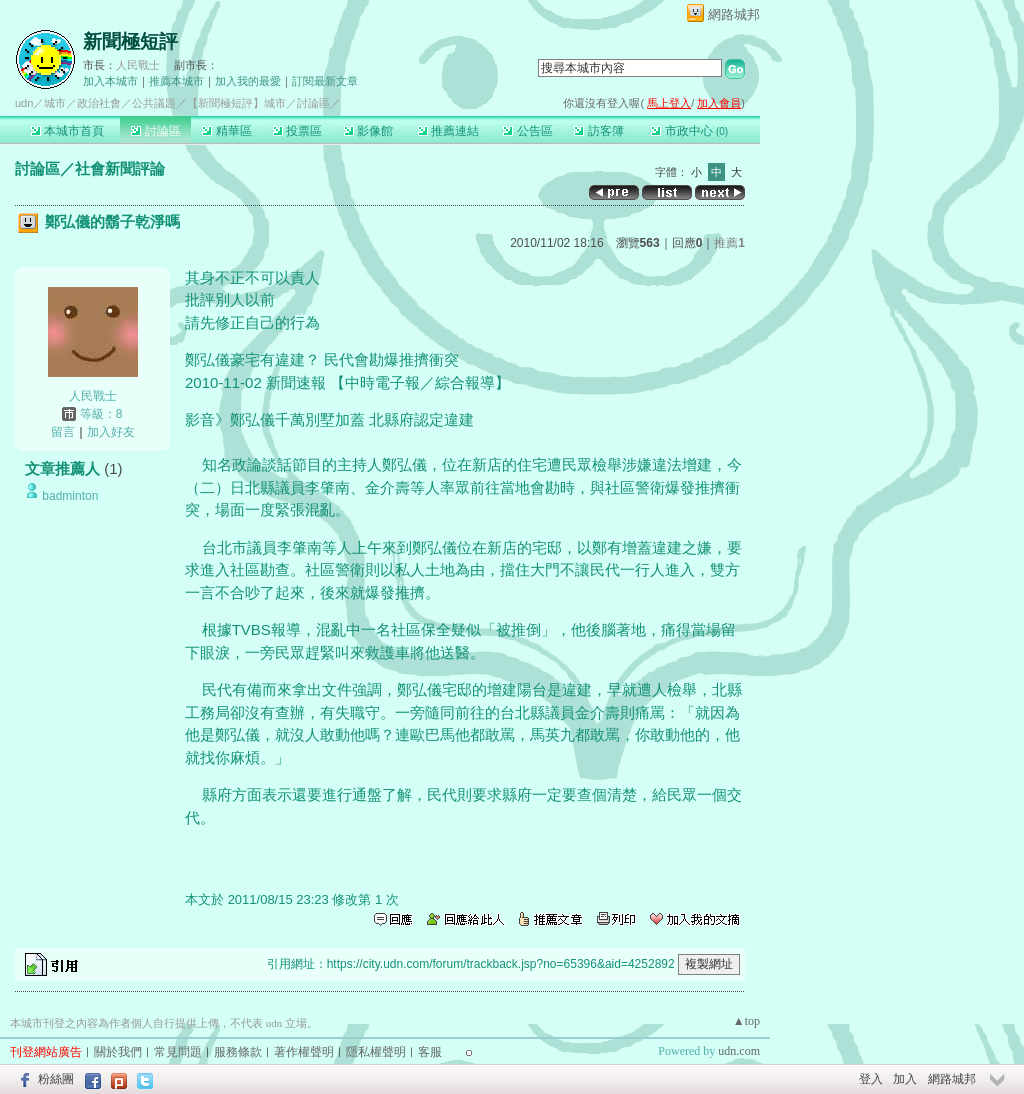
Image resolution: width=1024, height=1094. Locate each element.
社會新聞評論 (120, 168)
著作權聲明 (304, 1052)
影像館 (368, 131)
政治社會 (99, 103)
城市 (55, 103)
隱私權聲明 (376, 1052)
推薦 (729, 243)
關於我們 (118, 1052)
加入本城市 (110, 81)
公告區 (527, 131)
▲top (746, 1021)
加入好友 (111, 432)
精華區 (226, 131)
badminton (70, 496)
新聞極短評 (130, 41)
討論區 (155, 131)
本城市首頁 (67, 131)
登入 (871, 1079)
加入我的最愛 (248, 81)
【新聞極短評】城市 (236, 103)
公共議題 (154, 103)
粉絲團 (56, 1079)
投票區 (297, 131)
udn (24, 103)
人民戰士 (138, 65)
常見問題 (178, 1052)
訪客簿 (598, 131)
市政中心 (689, 131)
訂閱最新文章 (325, 81)
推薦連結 (448, 131)
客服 (430, 1052)
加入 (905, 1079)
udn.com (739, 1051)
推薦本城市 (176, 81)
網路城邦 (734, 14)
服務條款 (238, 1052)
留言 (63, 432)
